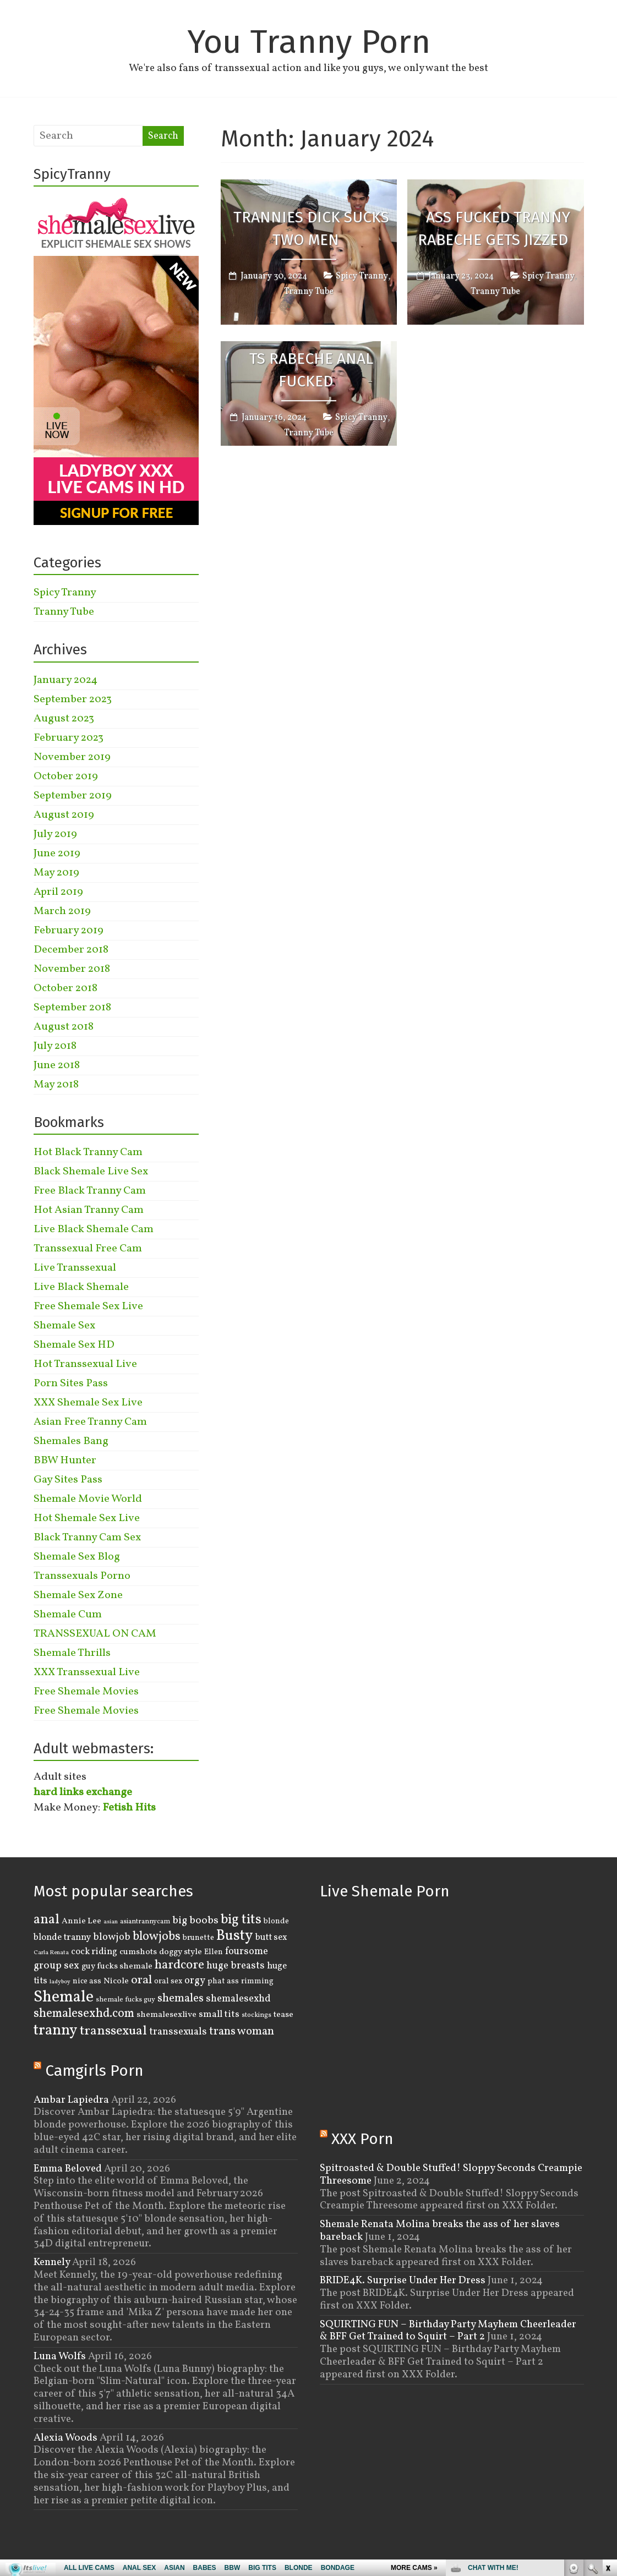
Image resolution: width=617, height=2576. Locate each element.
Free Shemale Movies (86, 1691)
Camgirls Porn (94, 2070)
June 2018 (57, 1065)
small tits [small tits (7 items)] (219, 2014)
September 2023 (73, 699)
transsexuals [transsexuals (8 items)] (178, 2032)
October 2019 (66, 776)
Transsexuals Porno (82, 1576)
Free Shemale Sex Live (88, 1306)
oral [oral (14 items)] (141, 1980)
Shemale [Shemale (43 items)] (64, 1997)
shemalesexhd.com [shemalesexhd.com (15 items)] (84, 2013)
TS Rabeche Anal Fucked (311, 370)
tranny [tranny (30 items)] (56, 2030)
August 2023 (64, 718)
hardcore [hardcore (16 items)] (179, 1965)
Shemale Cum (68, 1614)
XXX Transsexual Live (87, 1672)
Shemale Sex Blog (77, 1557)
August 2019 (64, 815)
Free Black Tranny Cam (90, 1191)
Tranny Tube (309, 292)
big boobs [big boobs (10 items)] (195, 1920)
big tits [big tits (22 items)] (241, 1919)
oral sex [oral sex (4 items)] (168, 1981)
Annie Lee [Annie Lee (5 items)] (81, 1921)
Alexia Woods (65, 2438)
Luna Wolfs (60, 2356)
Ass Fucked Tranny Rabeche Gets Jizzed (494, 229)
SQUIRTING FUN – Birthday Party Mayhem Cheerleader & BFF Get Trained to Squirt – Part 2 (448, 2330)
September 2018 (72, 1007)
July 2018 (55, 1046)
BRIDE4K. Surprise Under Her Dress (402, 2280)
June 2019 (57, 853)
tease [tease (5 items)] (283, 2015)
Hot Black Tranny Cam (88, 1152)
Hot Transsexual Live (85, 1364)
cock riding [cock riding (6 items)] (94, 1951)
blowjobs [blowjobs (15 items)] (157, 1936)
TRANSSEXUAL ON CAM (95, 1634)
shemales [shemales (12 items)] (180, 1998)
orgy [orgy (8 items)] (194, 1981)
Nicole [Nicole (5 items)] (116, 1981)
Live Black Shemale (81, 1287)
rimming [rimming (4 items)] (257, 1981)
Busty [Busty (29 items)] (234, 1936)
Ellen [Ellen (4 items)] (213, 1951)
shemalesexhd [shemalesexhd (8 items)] (238, 1999)
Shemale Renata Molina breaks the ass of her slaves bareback (440, 2230)
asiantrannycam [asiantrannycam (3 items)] (145, 1922)
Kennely (52, 2262)
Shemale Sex (64, 1325)
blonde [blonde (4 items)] (276, 1921)
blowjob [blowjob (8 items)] (111, 1937)
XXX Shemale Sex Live (88, 1402)
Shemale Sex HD (74, 1345)
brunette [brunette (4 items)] (198, 1937)
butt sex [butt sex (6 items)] (271, 1937)
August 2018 (64, 1027)
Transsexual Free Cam (88, 1248)
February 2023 (68, 738)
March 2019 (62, 911)
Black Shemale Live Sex (91, 1171)
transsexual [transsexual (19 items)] (113, 2031)
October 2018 (65, 988)
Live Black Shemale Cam (94, 1229)
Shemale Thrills (72, 1653)
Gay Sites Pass (68, 1479)
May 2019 (56, 872)
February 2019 (68, 930)
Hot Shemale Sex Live (87, 1518)
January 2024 (65, 680)
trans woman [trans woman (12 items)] (241, 2031)
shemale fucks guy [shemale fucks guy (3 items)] (125, 2000)
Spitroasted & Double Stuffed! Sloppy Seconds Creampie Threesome (451, 2174)
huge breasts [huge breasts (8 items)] (235, 1966)
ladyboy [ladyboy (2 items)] (60, 1982)
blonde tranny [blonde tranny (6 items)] (62, 1937)
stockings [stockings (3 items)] (256, 2015)
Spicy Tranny (362, 276)
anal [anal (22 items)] (46, 1919)
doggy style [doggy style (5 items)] (180, 1952)
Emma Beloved (68, 2169)
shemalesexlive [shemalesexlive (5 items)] (166, 2015)
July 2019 (55, 834)
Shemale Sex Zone (78, 1595)
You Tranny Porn (308, 42)
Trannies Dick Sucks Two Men (311, 229)
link (607, 2404)
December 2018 (71, 950)
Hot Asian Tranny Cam (89, 1210)
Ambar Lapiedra (71, 2100)
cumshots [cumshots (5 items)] (138, 1952)
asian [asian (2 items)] (110, 1922)
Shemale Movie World (88, 1499)
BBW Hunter (65, 1460)
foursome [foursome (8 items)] (246, 1952)
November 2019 (72, 757)
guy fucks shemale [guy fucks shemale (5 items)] (116, 1966)
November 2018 (72, 969)
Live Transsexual (75, 1268)
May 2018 (56, 1084)
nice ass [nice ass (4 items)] (87, 1981)
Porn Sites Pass (71, 1383)
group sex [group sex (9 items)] (56, 1966)
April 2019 (58, 892)
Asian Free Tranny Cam (90, 1422)
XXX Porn (362, 2139)
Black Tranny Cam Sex (87, 1537)
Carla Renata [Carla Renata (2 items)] (51, 1953)
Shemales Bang (71, 1441)
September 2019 (73, 795)
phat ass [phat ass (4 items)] (223, 1981)
